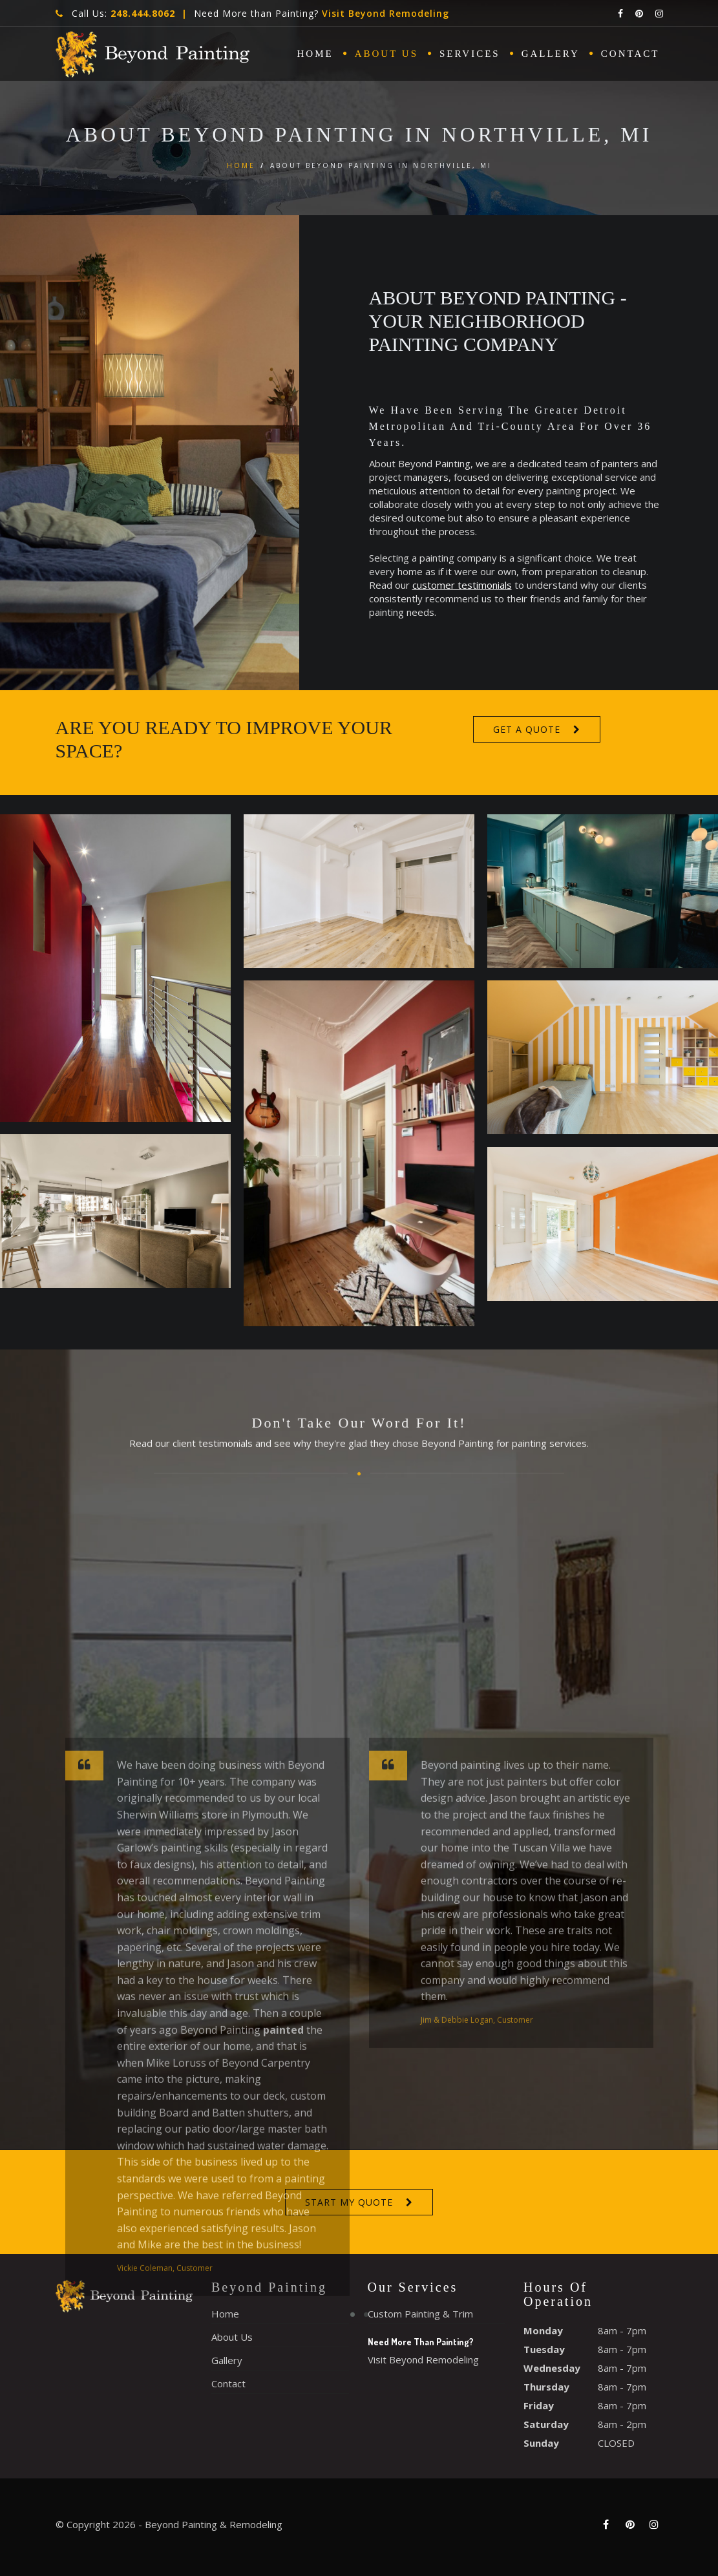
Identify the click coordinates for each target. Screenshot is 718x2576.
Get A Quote (526, 729)
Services (469, 53)
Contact (630, 53)
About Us (386, 53)
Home (315, 53)
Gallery (551, 53)
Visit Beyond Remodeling (385, 13)
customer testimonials (494, 584)
